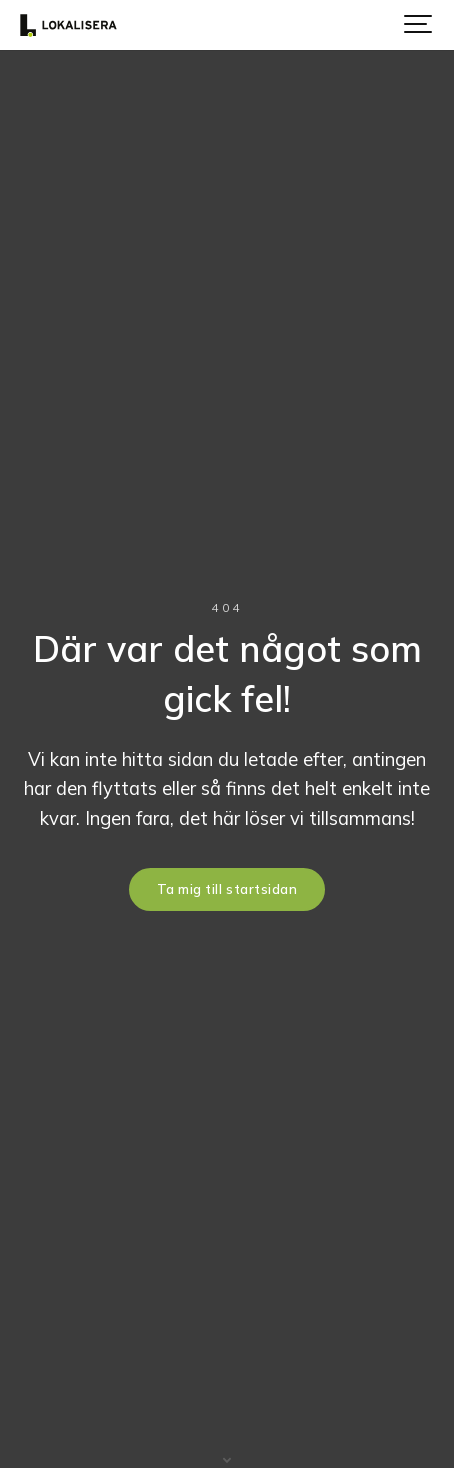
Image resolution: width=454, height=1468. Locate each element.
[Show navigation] (419, 25)
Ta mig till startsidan (227, 889)
